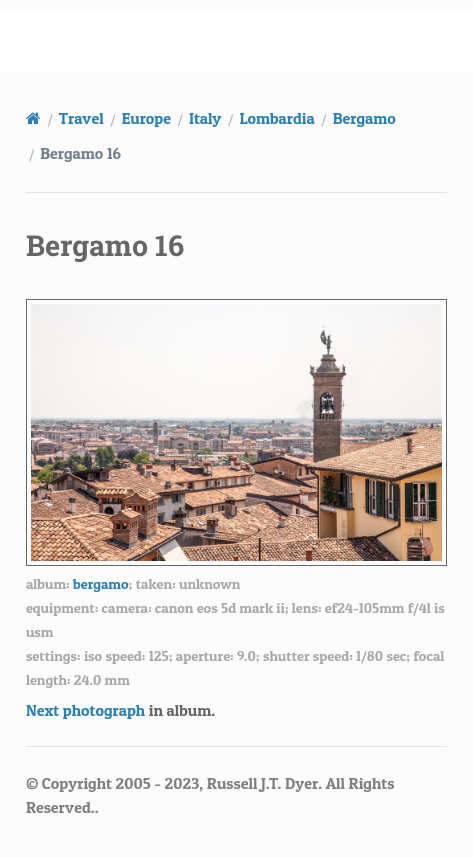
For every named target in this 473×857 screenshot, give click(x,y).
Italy (205, 118)
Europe (146, 118)
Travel (81, 118)
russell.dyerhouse (249, 41)
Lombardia (276, 118)
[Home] (33, 118)
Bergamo (364, 118)
